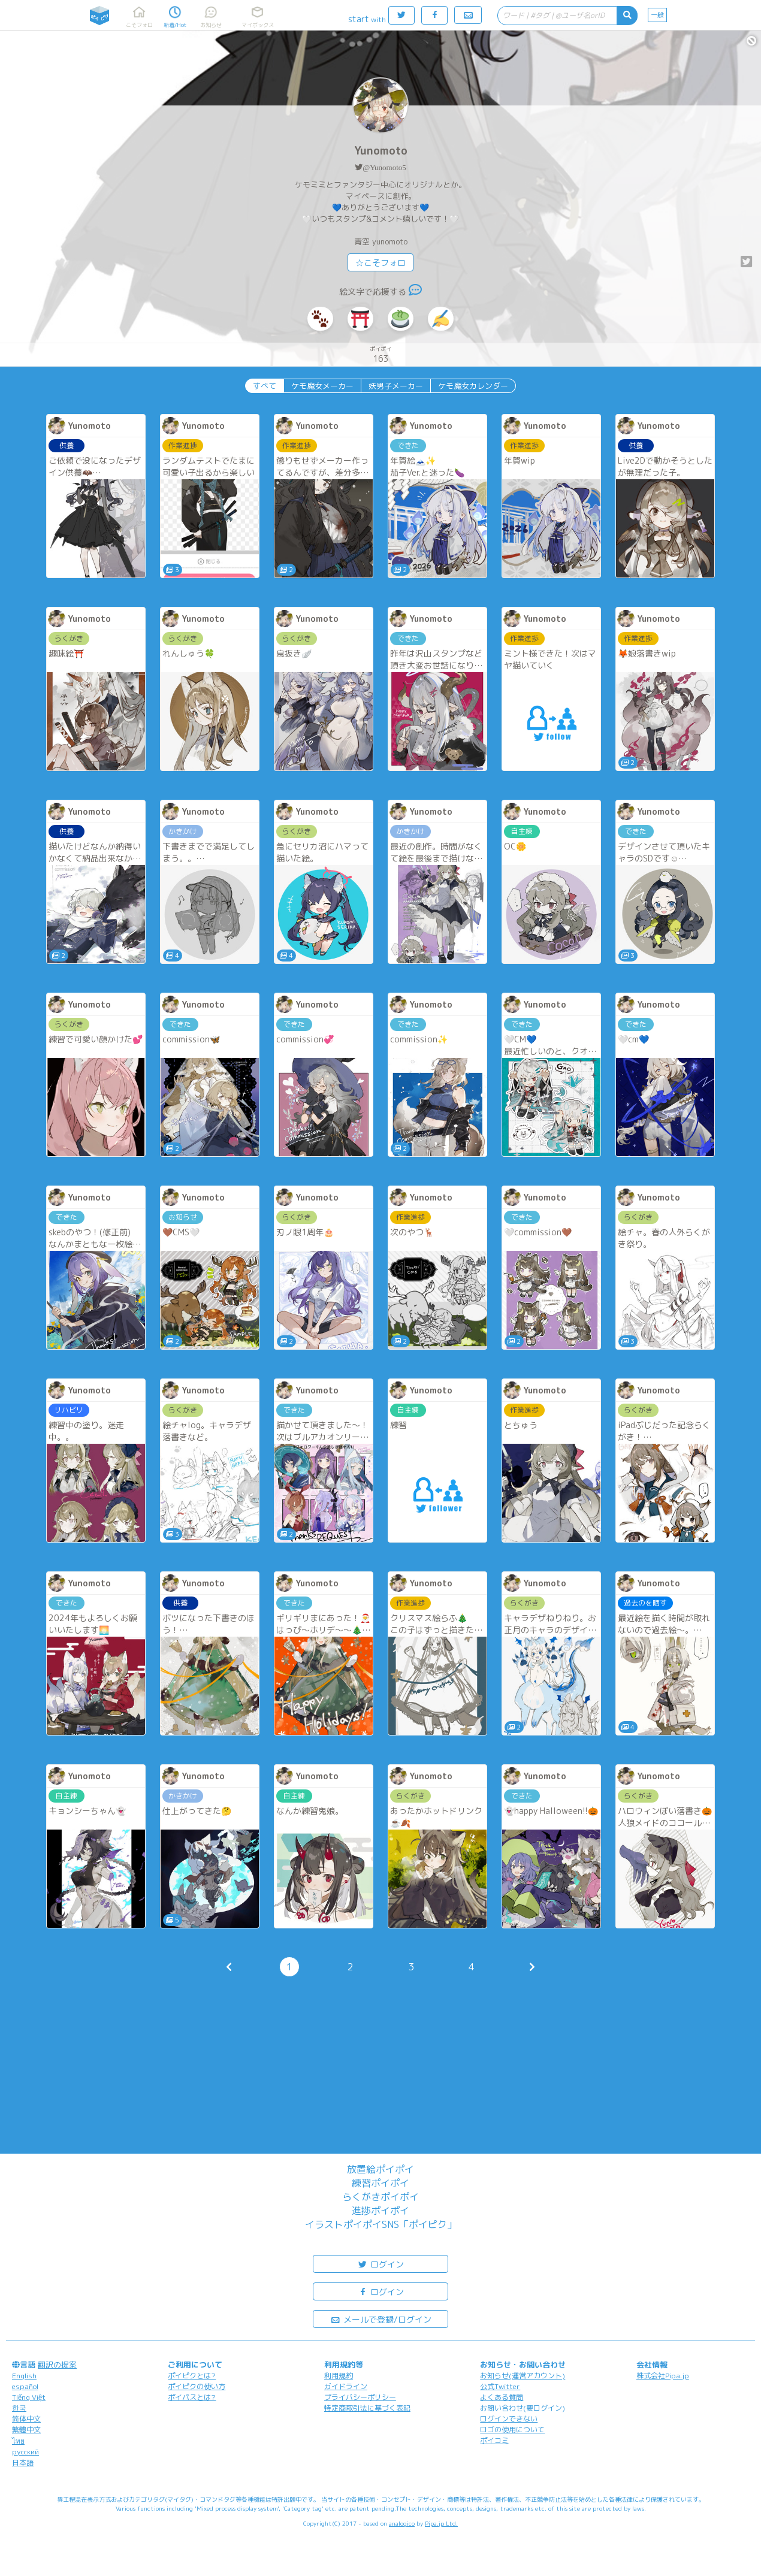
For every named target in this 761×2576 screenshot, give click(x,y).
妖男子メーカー (396, 385)
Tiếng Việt (29, 2397)
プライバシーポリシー (360, 2397)
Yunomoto (380, 150)
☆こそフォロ (380, 262)
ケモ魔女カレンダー (473, 385)
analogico (402, 2523)
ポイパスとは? (192, 2397)
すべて (264, 385)
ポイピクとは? (192, 2376)
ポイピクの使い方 (196, 2386)
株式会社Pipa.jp (662, 2376)
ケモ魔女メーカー (322, 385)
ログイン (380, 2263)
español (25, 2386)
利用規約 (338, 2376)
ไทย (18, 2441)
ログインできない (508, 2419)
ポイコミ (494, 2440)
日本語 (23, 2462)
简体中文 (26, 2419)
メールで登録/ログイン (380, 2318)
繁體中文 (26, 2429)
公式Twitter (500, 2386)
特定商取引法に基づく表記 (367, 2408)
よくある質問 (501, 2397)
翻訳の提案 (57, 2364)
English (24, 2376)
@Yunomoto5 (384, 167)
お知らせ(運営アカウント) (522, 2376)
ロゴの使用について (512, 2429)
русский (25, 2452)
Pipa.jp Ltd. (441, 2523)
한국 (19, 2408)
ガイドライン (345, 2386)
